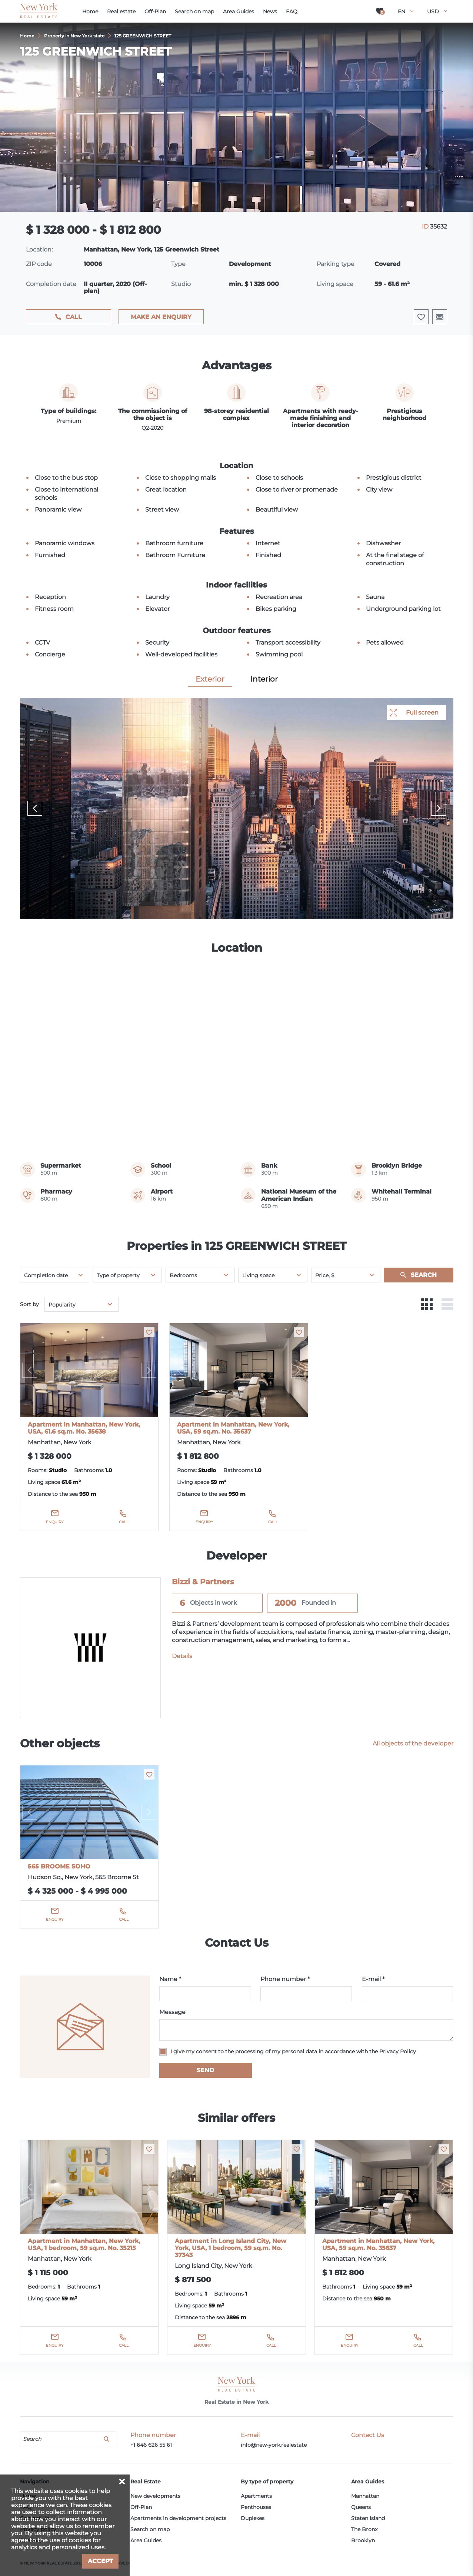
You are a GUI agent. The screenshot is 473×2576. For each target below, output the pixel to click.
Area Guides (145, 2540)
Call (74, 316)
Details (182, 1656)
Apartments (256, 2496)
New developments (155, 2496)
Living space (258, 1275)
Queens (361, 2507)
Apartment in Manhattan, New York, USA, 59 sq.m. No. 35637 (233, 1428)
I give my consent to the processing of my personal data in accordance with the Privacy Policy (293, 2051)
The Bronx (364, 2529)
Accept (100, 2561)
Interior (264, 679)
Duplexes (252, 2518)
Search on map (150, 2529)
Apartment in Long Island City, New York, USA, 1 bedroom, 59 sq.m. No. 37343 (230, 2248)
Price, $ (324, 1275)
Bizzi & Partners (203, 1581)
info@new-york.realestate (274, 2445)
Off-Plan (141, 2507)
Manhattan (365, 2496)
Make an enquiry (161, 316)
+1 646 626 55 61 (151, 2445)
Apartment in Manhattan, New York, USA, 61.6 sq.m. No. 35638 (84, 1428)
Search (424, 1274)
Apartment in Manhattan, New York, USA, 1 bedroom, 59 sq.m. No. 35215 (84, 2244)
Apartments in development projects (178, 2518)
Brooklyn (363, 2540)
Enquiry (54, 1522)
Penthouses (256, 2507)
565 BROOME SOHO (59, 1866)
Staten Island (368, 2518)
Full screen (422, 712)
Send (205, 2070)
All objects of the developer (413, 1743)
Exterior (210, 679)
